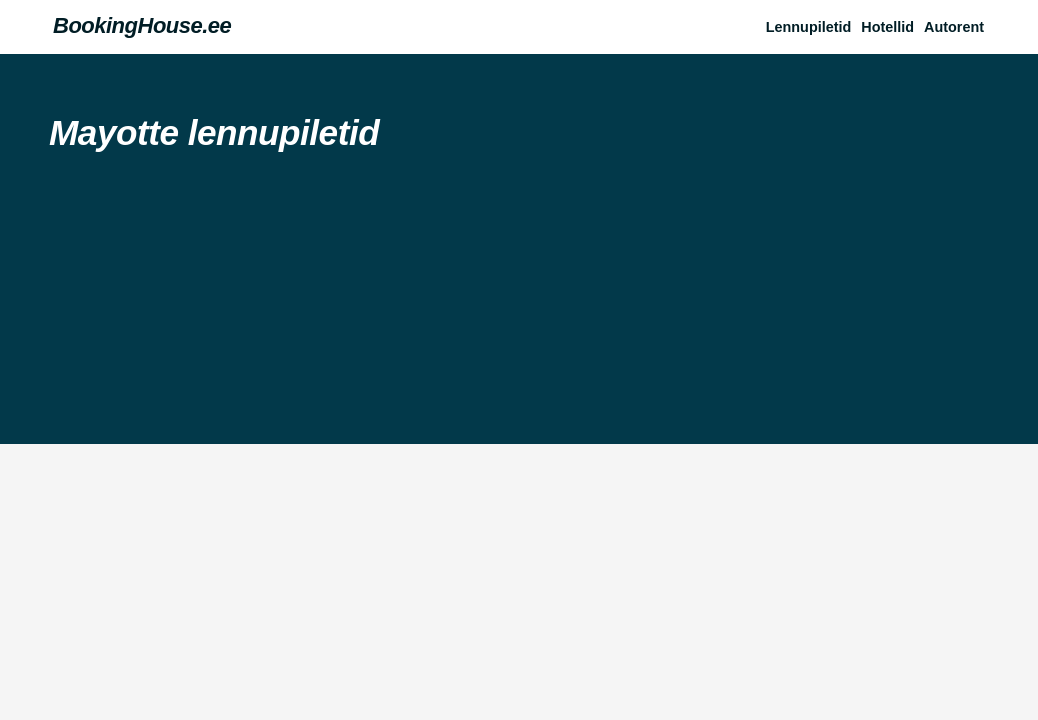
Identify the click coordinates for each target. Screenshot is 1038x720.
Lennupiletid (809, 27)
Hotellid (887, 27)
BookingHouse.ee (142, 25)
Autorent (954, 27)
